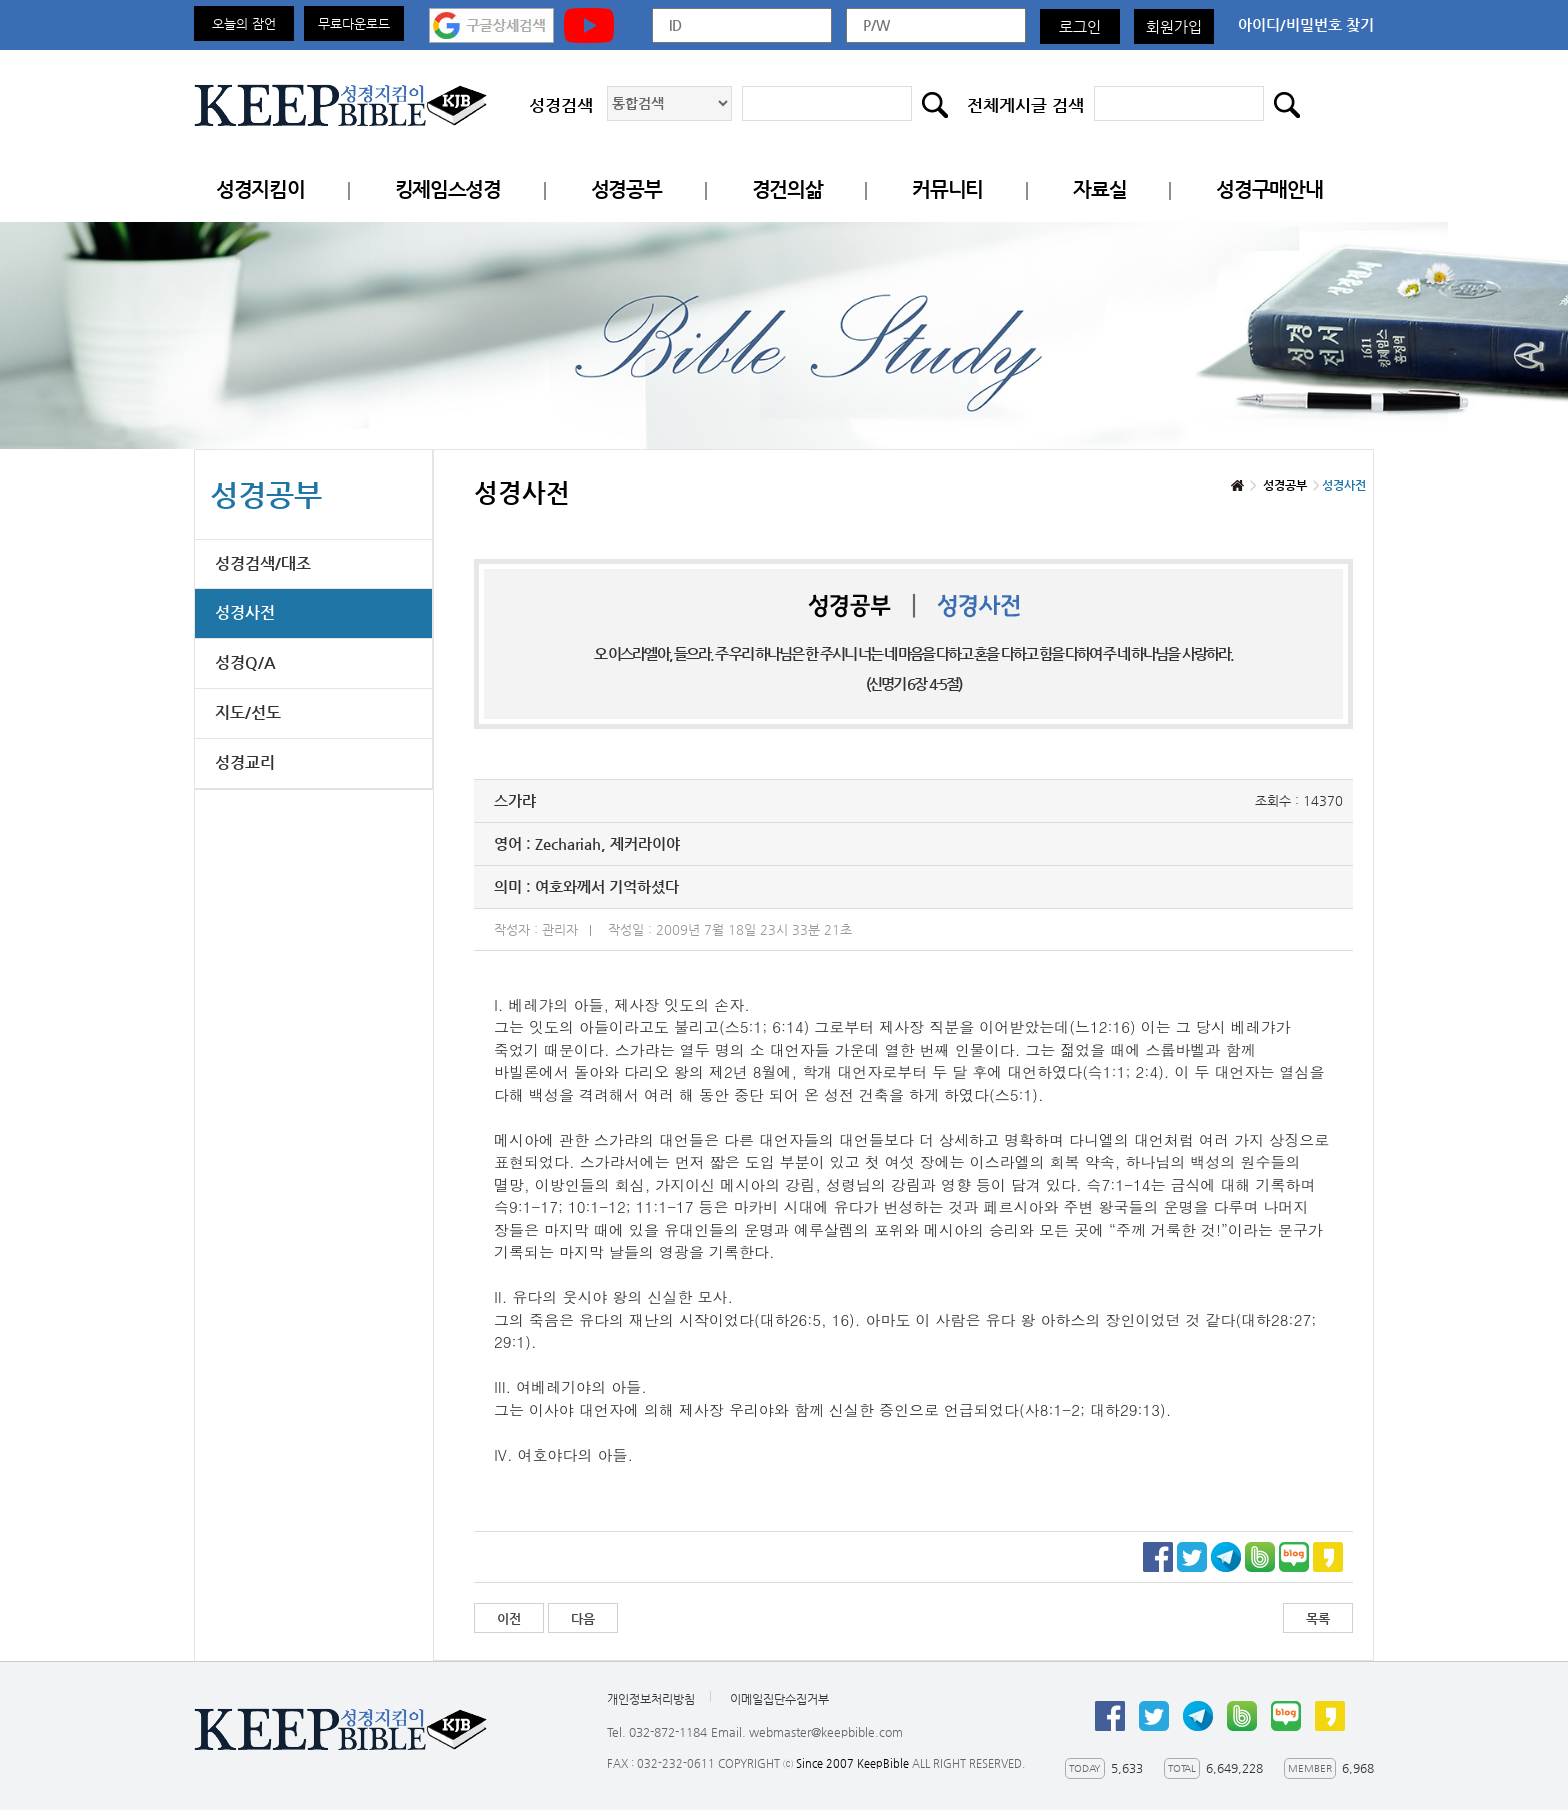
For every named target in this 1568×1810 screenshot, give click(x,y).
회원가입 (1174, 26)
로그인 (1080, 26)
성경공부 (626, 189)
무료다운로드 (354, 23)
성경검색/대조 (263, 563)
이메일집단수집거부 (779, 1699)
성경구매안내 (1269, 189)
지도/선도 (248, 712)
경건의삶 (787, 189)
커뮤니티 (947, 189)
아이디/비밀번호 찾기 (1306, 24)
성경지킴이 (260, 189)
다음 (583, 1618)
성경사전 (245, 612)
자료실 (1099, 189)
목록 (1318, 1618)
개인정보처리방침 (651, 1699)
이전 (509, 1618)
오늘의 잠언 (244, 23)
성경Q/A (245, 662)
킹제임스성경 (448, 189)
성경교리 (245, 762)
